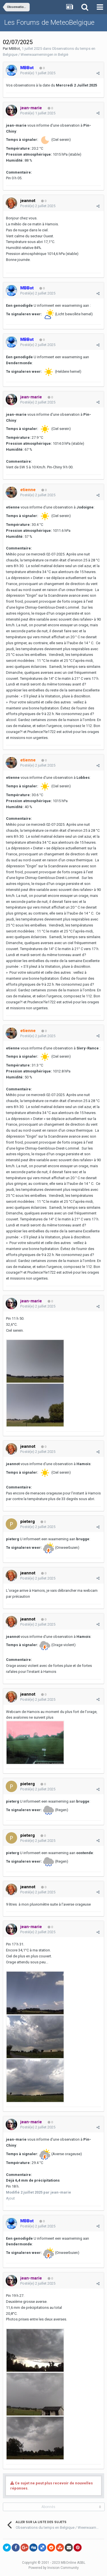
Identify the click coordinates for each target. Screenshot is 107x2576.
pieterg (27, 1521)
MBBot (14, 48)
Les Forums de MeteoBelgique (49, 22)
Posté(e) (37, 73)
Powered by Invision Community (54, 2568)
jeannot (27, 200)
